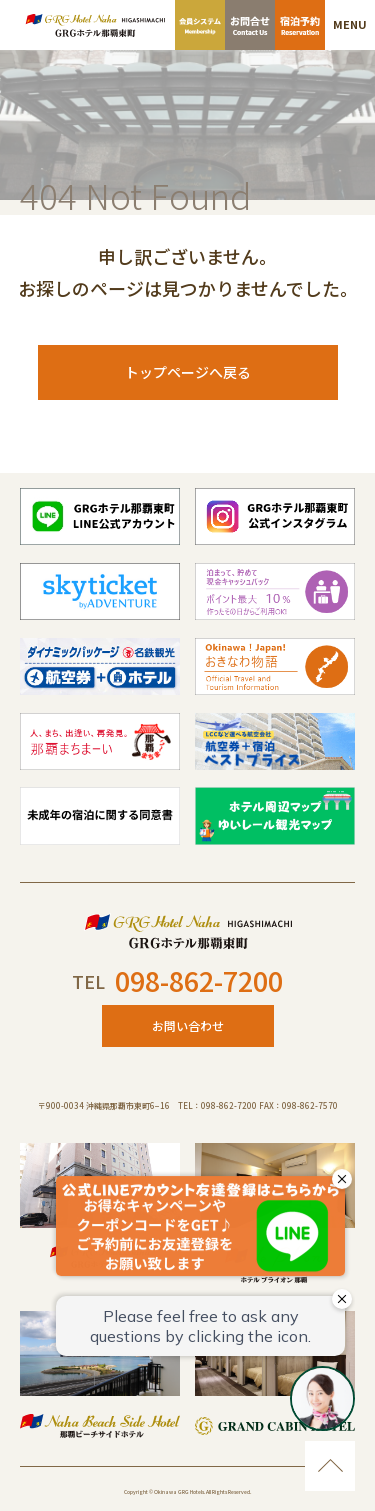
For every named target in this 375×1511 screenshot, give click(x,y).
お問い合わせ (188, 1025)
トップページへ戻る (188, 372)
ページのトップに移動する (330, 1466)
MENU (350, 24)
